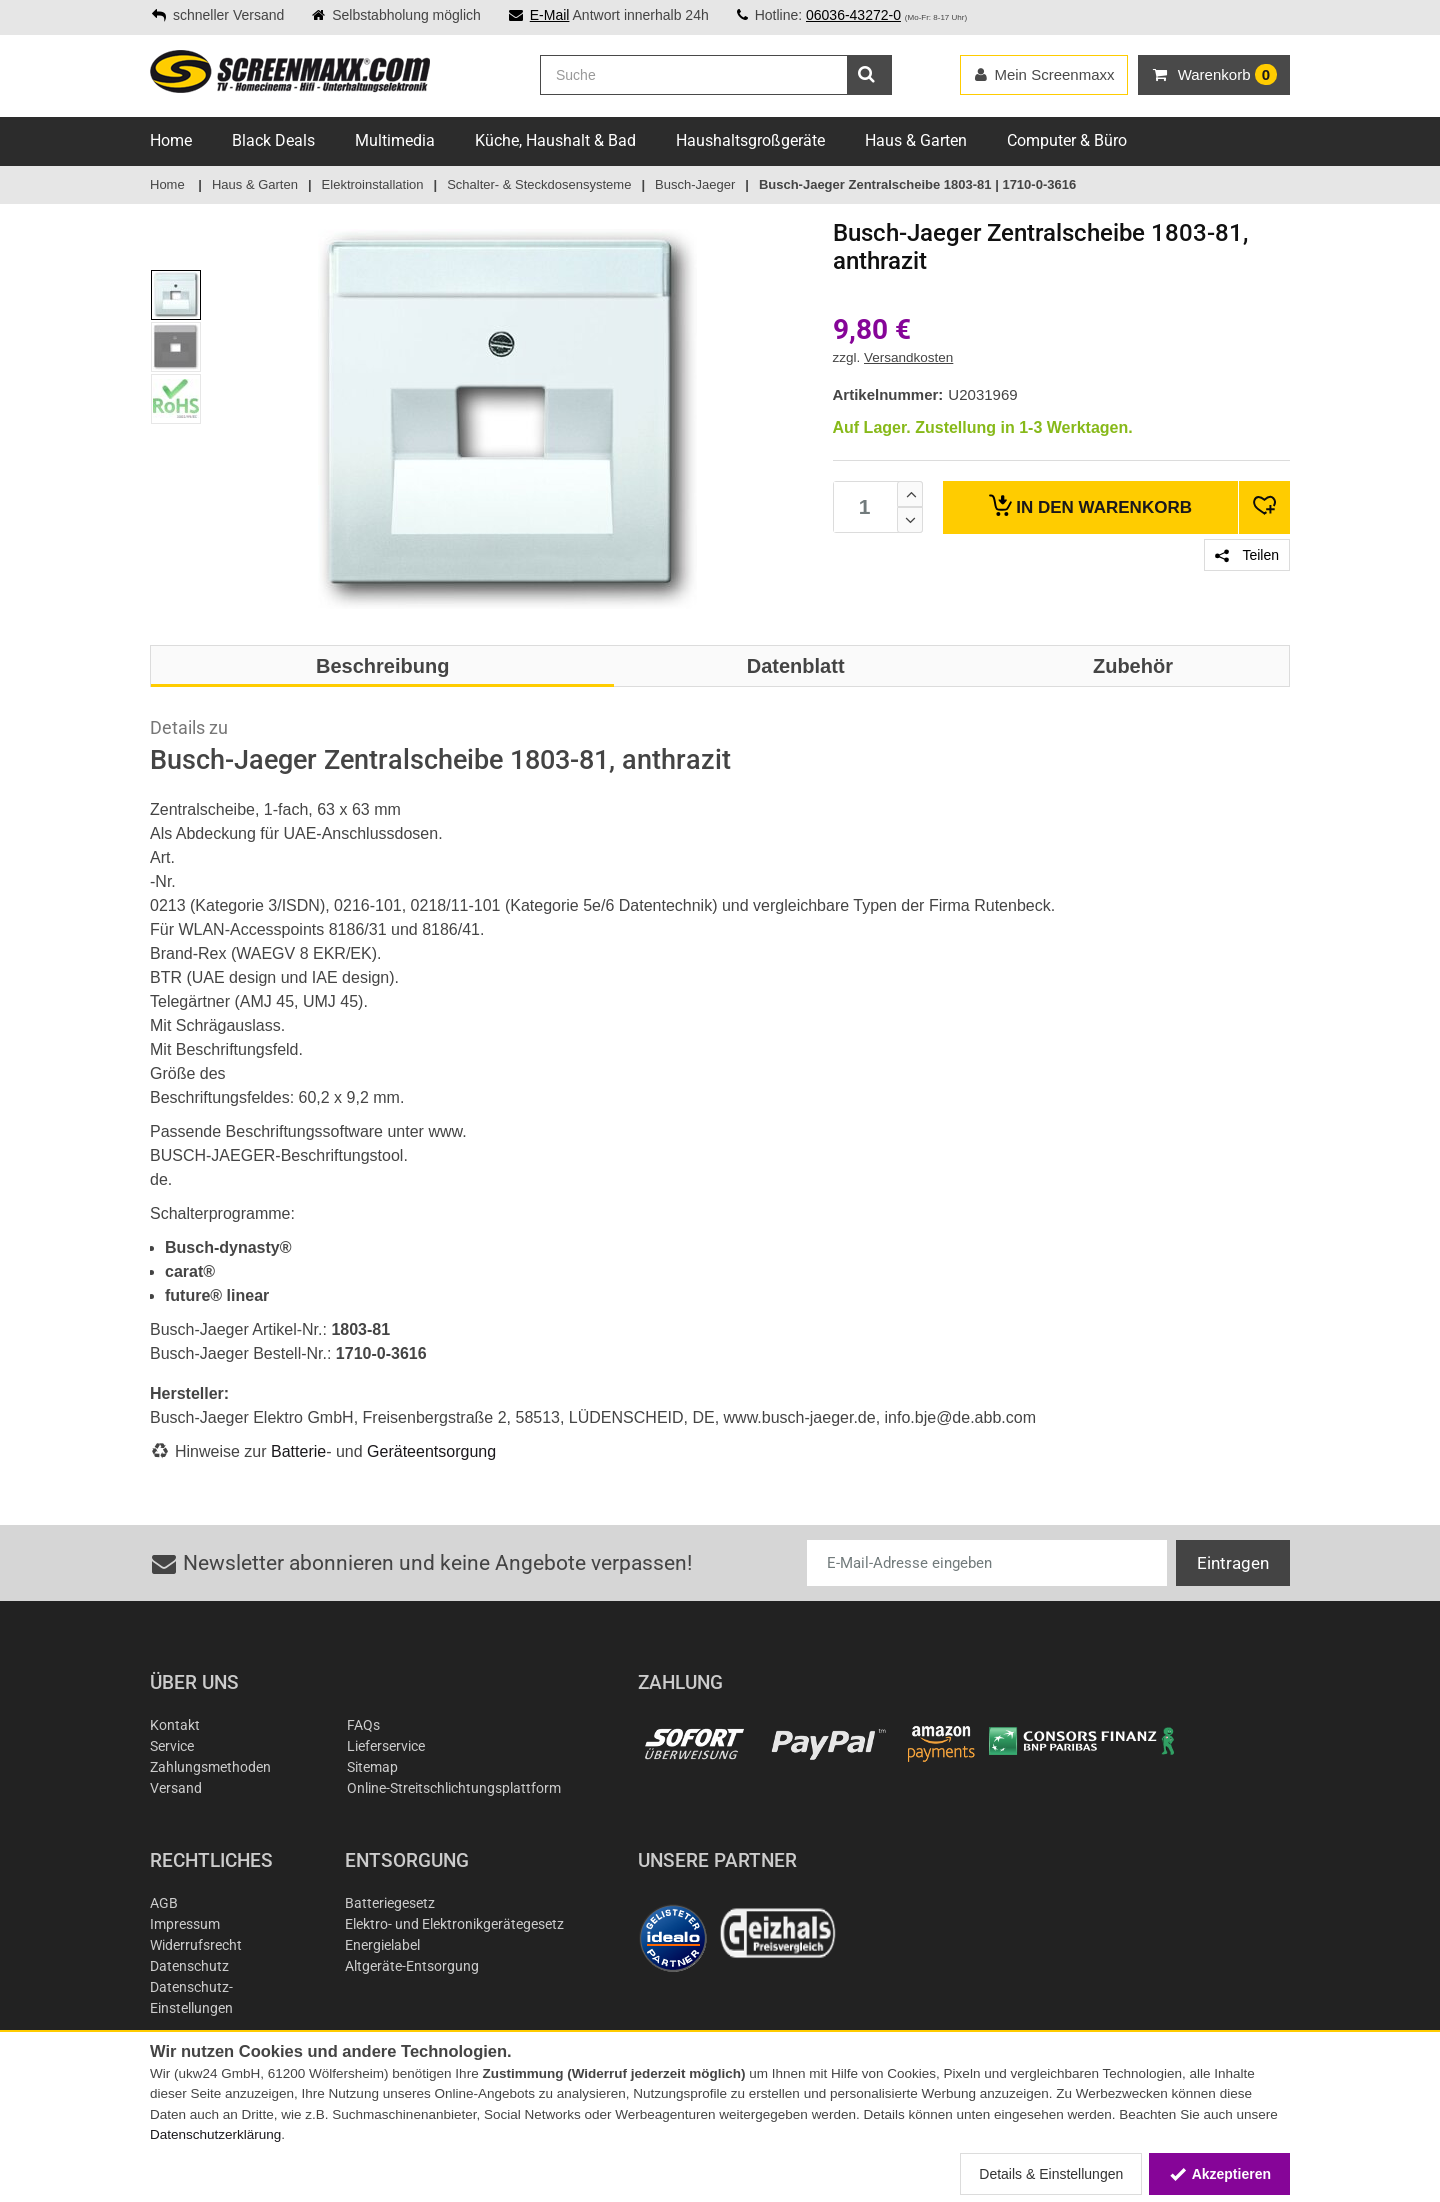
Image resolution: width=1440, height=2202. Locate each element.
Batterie (298, 1451)
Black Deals (273, 140)
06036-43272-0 (853, 15)
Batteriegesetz (390, 1903)
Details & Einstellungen (1051, 2174)
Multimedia (395, 140)
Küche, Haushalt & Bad (555, 140)
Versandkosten (908, 357)
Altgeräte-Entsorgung (412, 1966)
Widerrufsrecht (196, 1945)
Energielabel (382, 1945)
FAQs (363, 1725)
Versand (176, 1788)
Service (172, 1746)
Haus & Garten (916, 140)
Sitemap (372, 1767)
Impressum (185, 1924)
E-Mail (550, 15)
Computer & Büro (1067, 140)
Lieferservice (386, 1746)
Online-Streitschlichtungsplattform (454, 1788)
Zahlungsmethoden (210, 1767)
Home (171, 140)
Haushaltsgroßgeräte (750, 140)
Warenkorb (1090, 505)
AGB (164, 1903)
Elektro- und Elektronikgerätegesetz (454, 1924)
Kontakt (175, 1725)
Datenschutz (189, 1966)
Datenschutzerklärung (215, 2134)
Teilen (1247, 555)
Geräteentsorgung (431, 1451)
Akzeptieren (1219, 2174)
